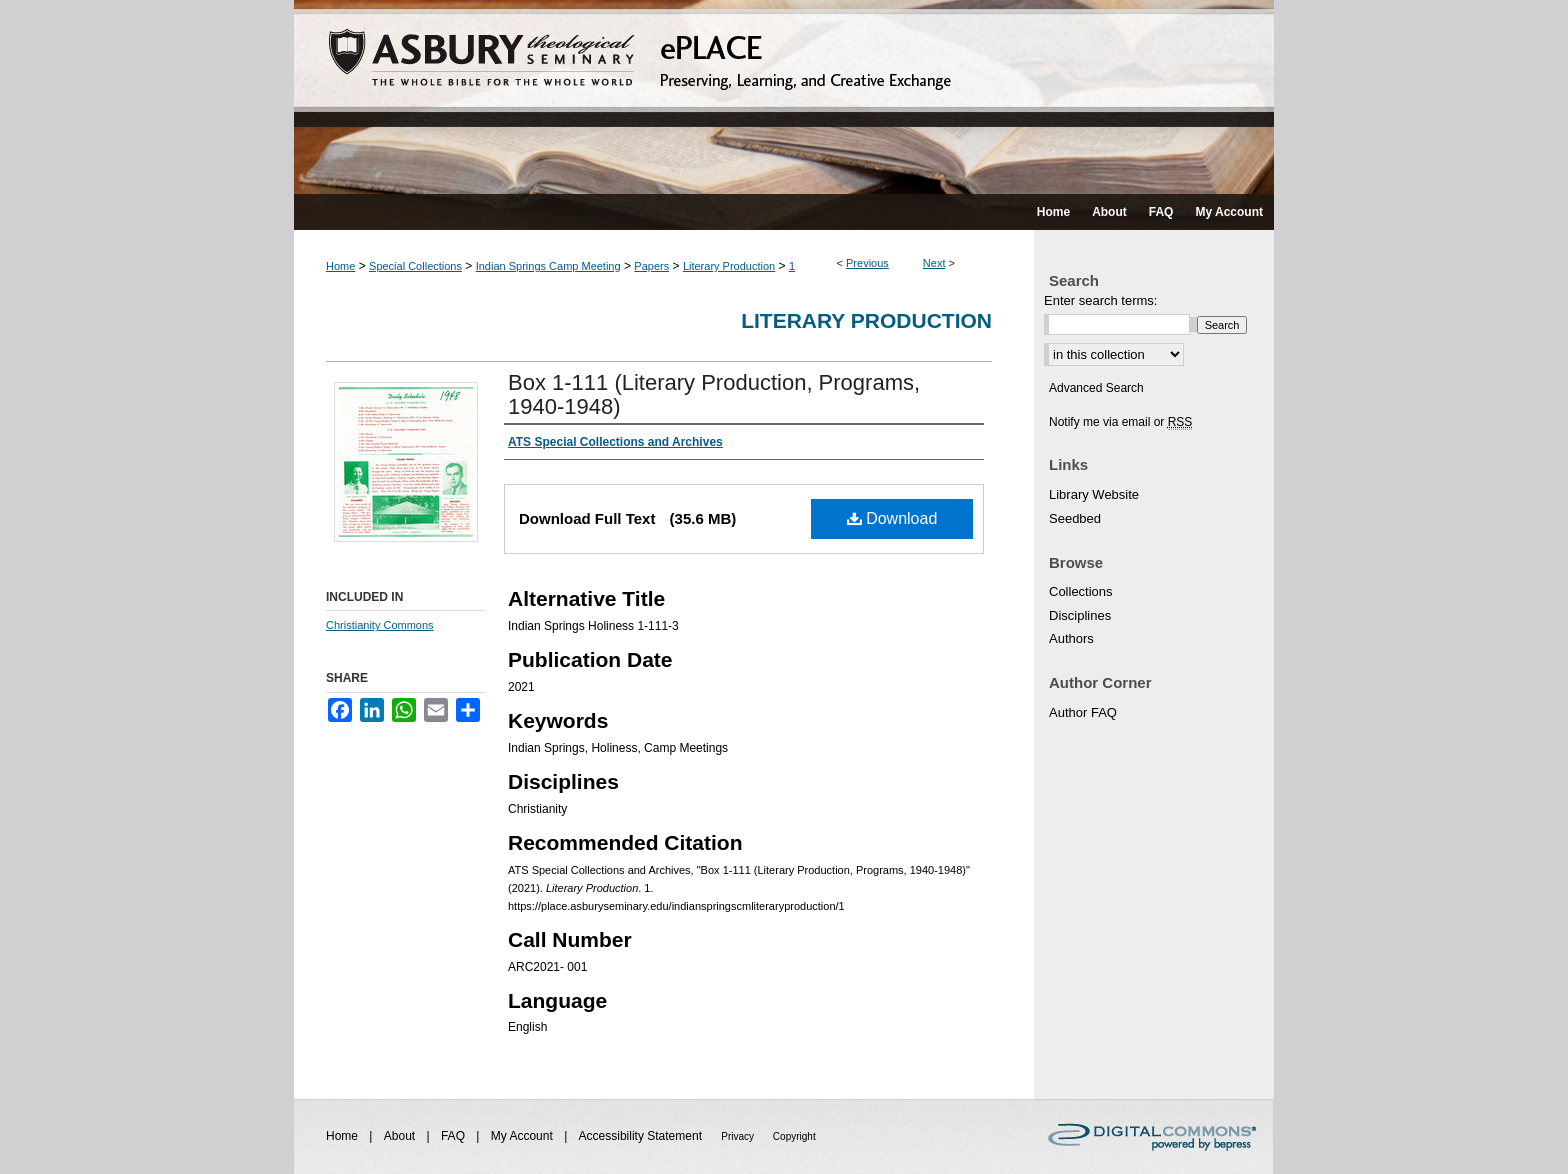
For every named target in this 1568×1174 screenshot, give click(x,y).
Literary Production (729, 266)
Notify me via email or (1120, 422)
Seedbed (1075, 518)
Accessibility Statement (642, 1136)
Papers (651, 266)
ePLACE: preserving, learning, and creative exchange (784, 97)
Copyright (794, 1136)
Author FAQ (1083, 712)
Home (340, 266)
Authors (1071, 638)
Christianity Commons (380, 625)
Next (934, 263)
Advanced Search (1096, 388)
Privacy (739, 1136)
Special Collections (415, 266)
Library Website (1094, 494)
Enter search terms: (1100, 300)
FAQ (454, 1136)
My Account (523, 1136)
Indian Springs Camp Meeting (548, 266)
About (401, 1136)
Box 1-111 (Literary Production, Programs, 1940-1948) (714, 394)
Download (892, 518)
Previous (867, 263)
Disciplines (1080, 615)
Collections (1081, 591)
